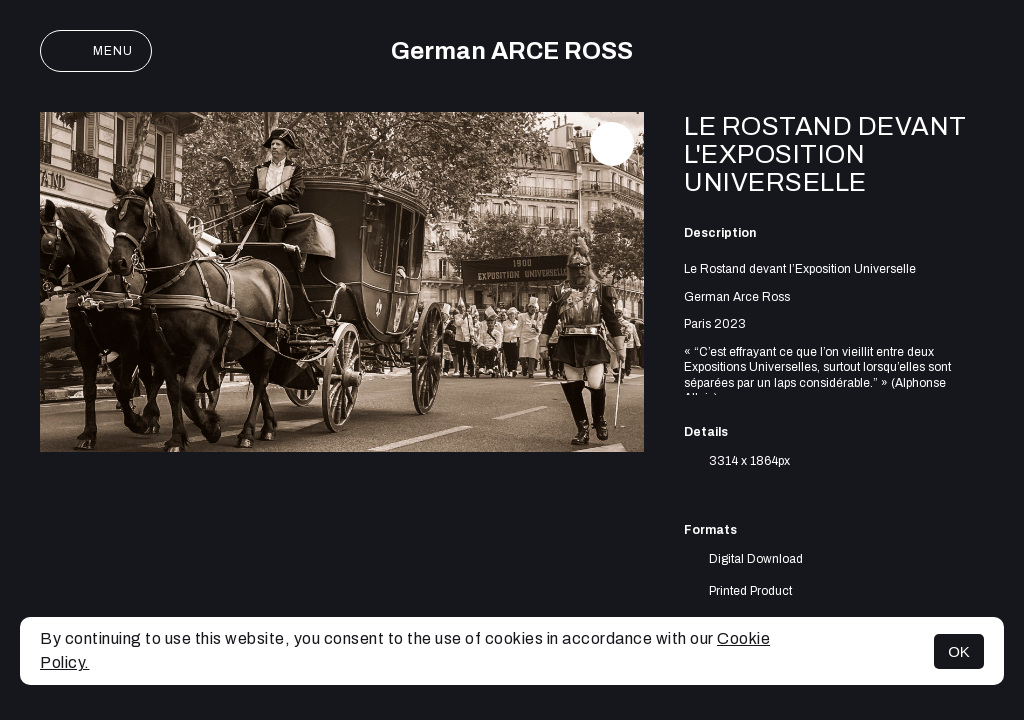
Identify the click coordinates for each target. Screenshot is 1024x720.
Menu (96, 51)
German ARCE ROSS (512, 51)
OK (959, 651)
